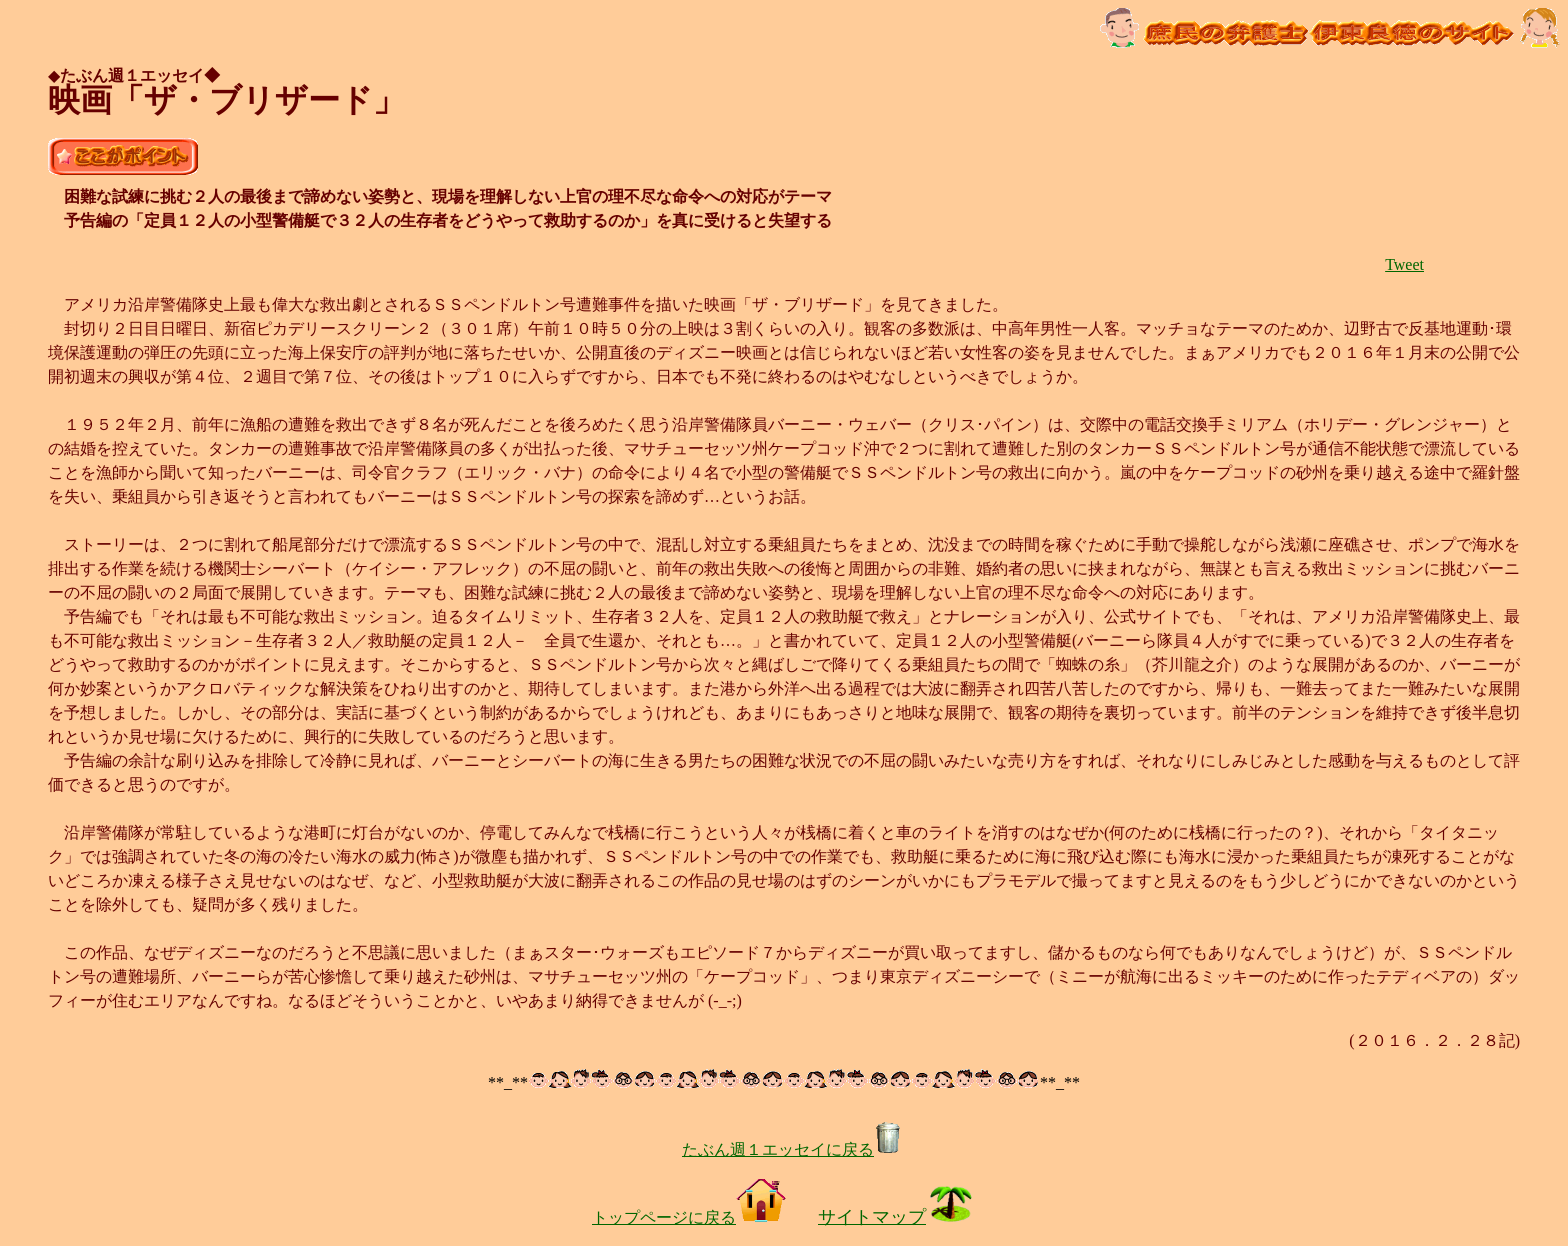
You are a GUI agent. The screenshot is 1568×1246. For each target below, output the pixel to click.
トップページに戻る (689, 1217)
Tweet (1404, 264)
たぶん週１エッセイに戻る (792, 1149)
